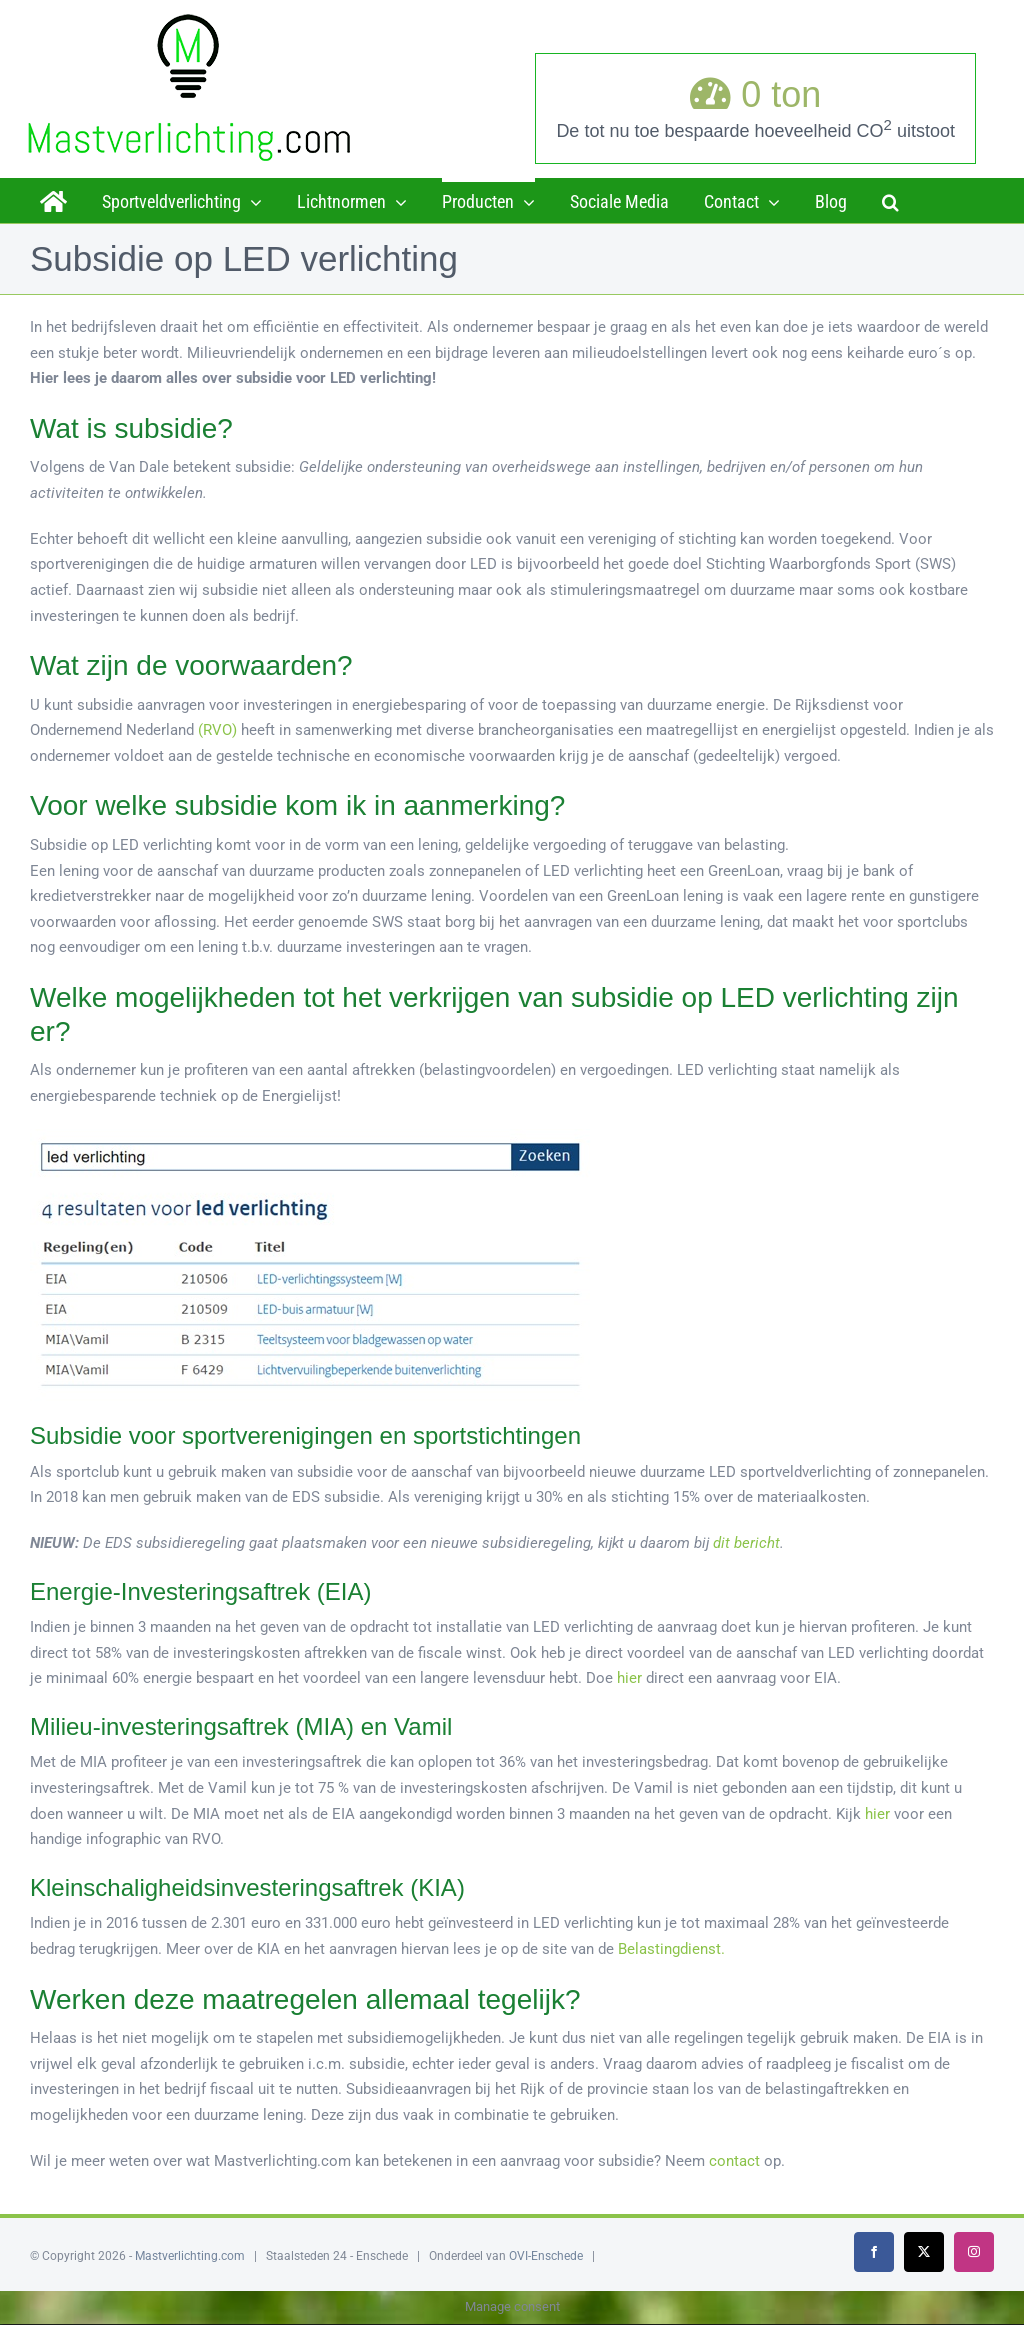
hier (629, 1678)
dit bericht (746, 1543)
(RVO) (217, 730)
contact (734, 2161)
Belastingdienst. (671, 1949)
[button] (890, 200)
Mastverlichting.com (190, 2256)
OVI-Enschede (546, 2256)
